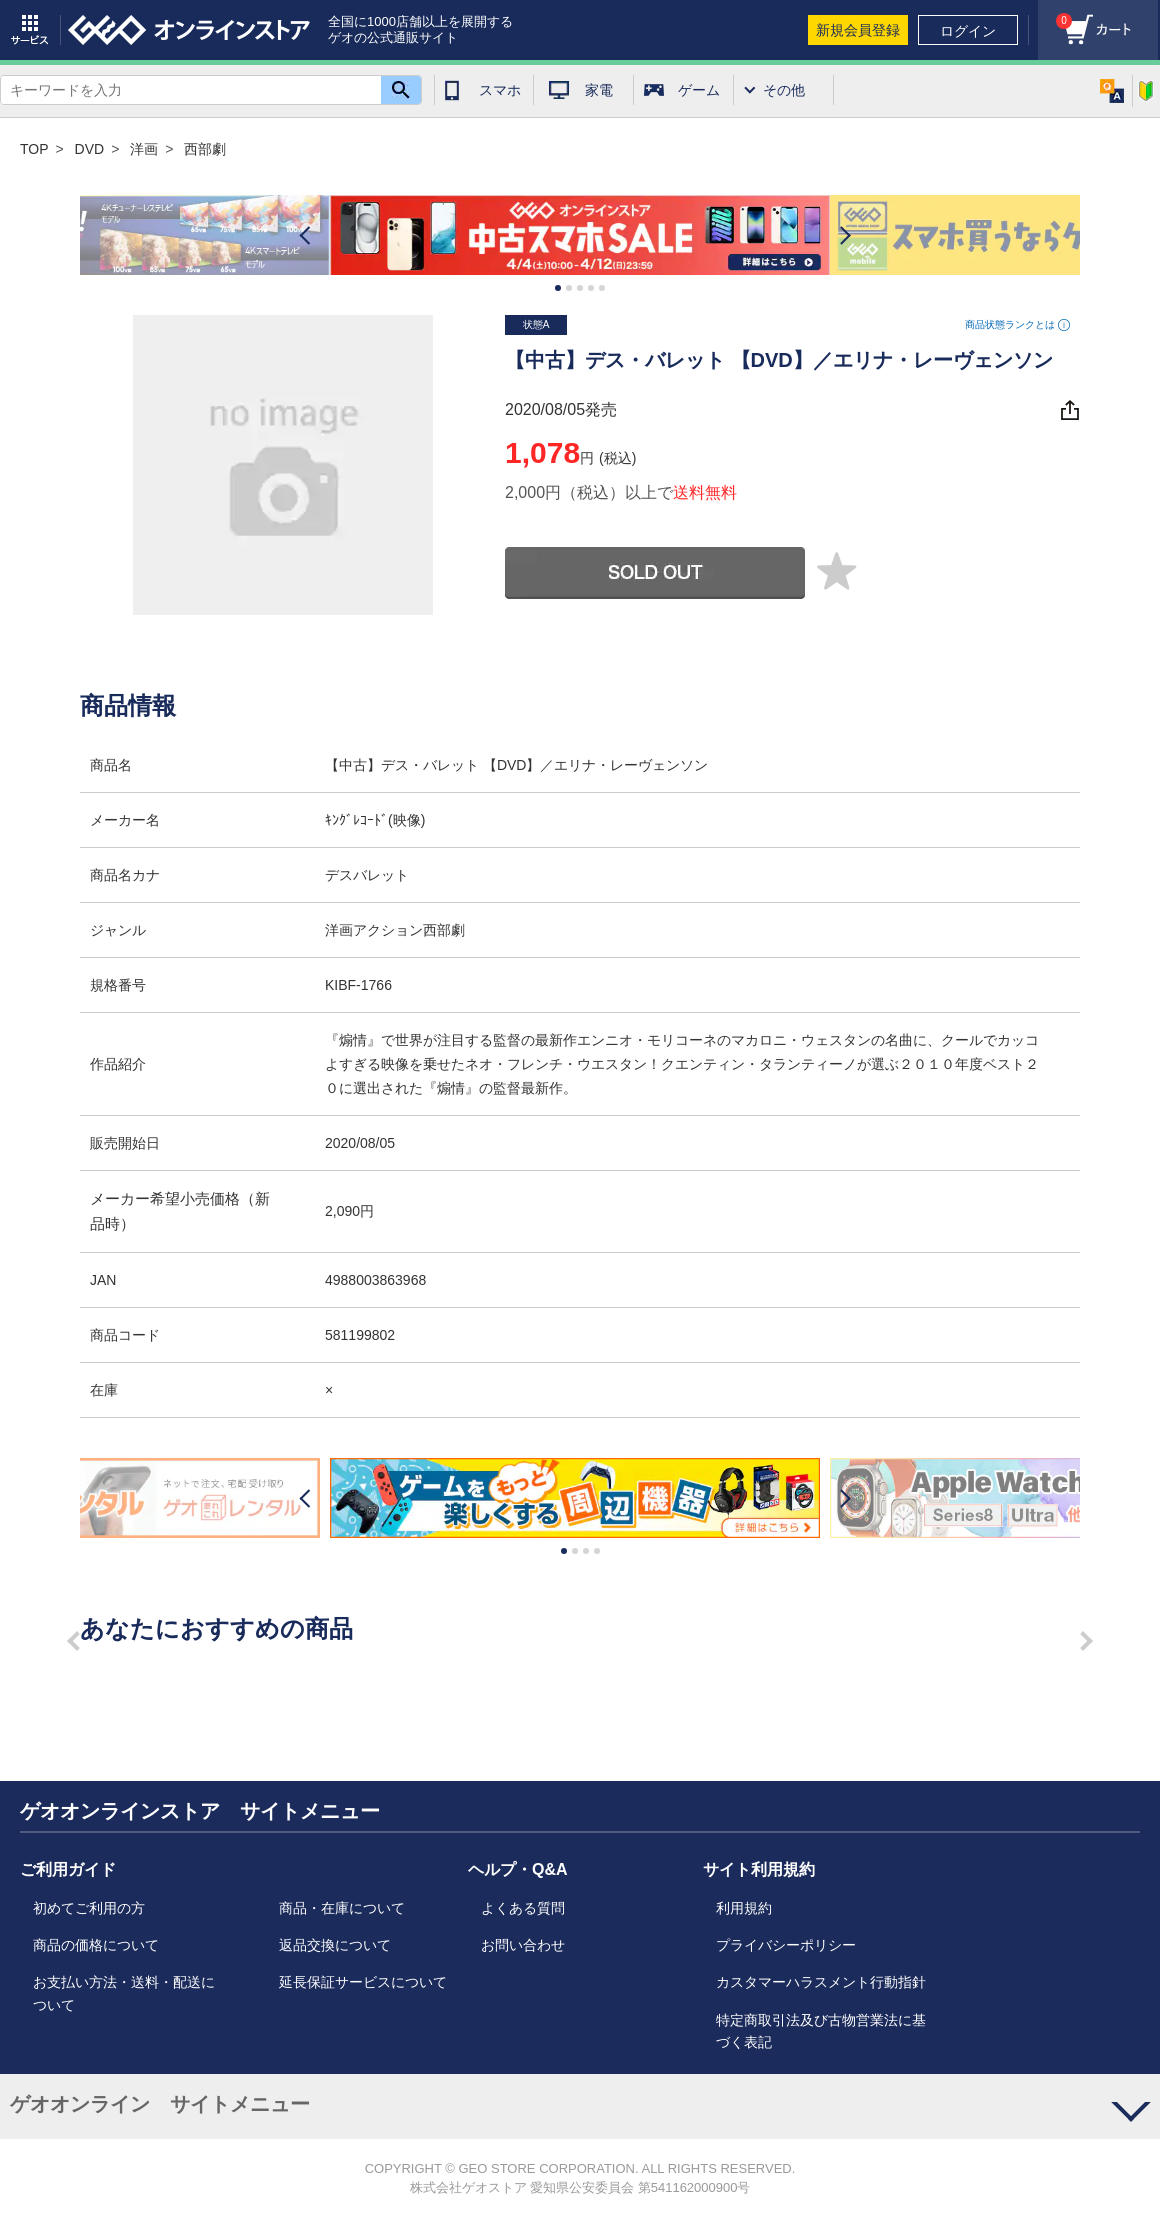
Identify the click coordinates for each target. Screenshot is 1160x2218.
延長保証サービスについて (363, 1982)
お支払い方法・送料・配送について (124, 1993)
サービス (30, 30)
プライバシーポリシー (786, 1945)
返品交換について (335, 1945)
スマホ (500, 90)
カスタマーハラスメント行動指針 (821, 1982)
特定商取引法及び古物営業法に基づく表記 (821, 2031)
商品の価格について (96, 1945)
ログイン (968, 31)
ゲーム (699, 90)
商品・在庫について (342, 1908)
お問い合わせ (523, 1945)
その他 (784, 90)
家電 (599, 90)
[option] (580, 235)
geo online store (189, 30)
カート (1055, 15)
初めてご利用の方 (89, 1908)
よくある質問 (523, 1908)
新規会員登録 (858, 30)
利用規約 (744, 1908)
